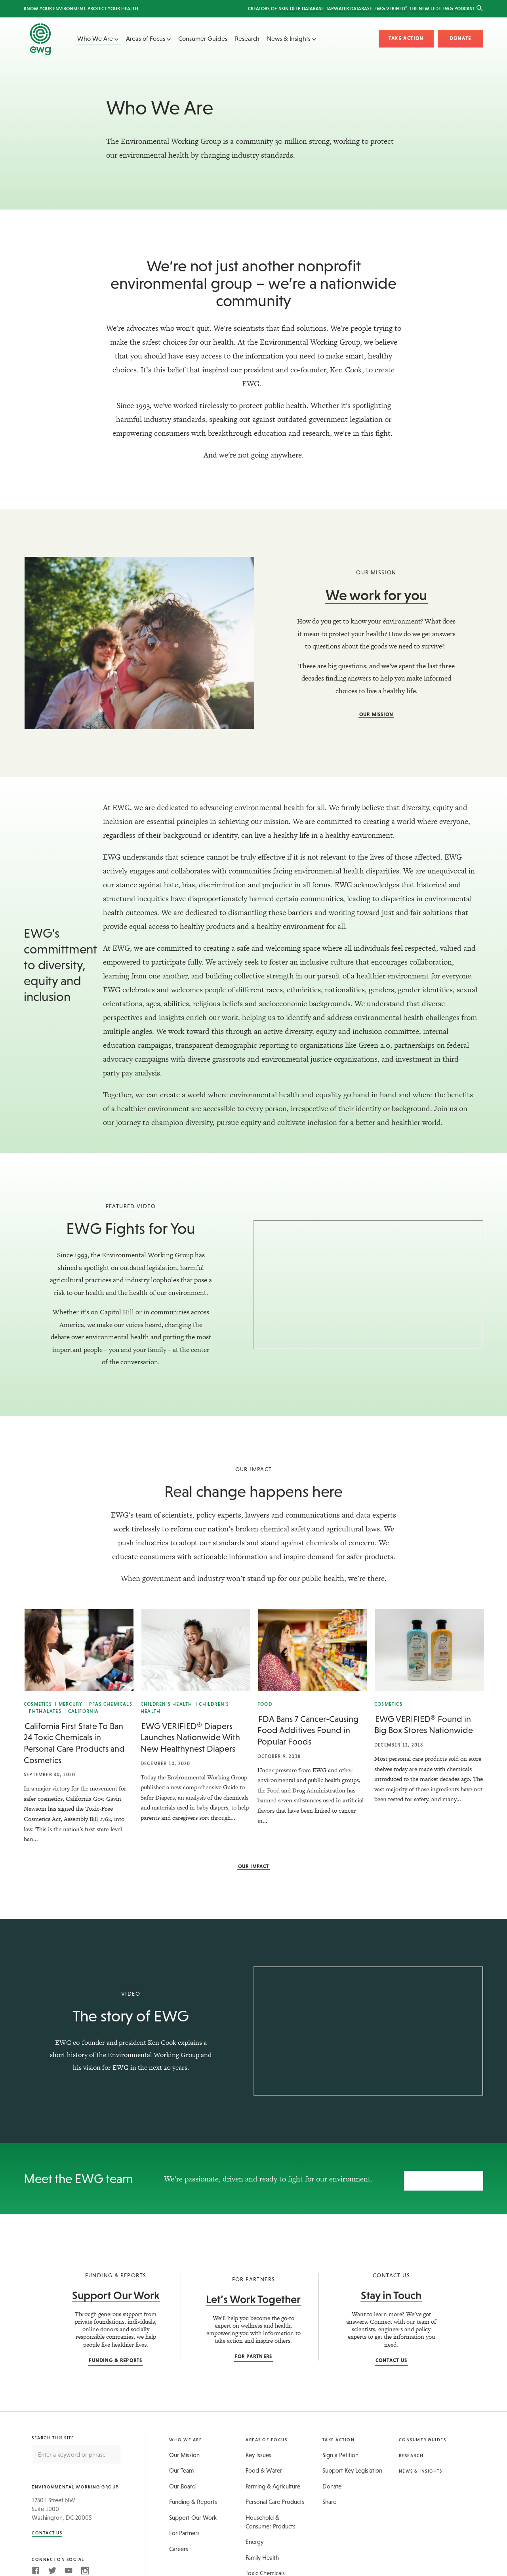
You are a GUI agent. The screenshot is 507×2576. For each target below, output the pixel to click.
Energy (254, 2537)
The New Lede (425, 8)
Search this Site (53, 2433)
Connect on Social (58, 2555)
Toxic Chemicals (265, 2569)
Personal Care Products (275, 2497)
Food (264, 1704)
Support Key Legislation (352, 2466)
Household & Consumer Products (270, 2517)
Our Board (182, 2482)
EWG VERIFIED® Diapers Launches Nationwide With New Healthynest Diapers (190, 1737)
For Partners (253, 2352)
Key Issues (258, 2450)
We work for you (376, 594)
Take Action (406, 38)
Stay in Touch (391, 2291)
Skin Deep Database (301, 8)
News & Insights (291, 38)
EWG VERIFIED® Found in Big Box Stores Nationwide (423, 1724)
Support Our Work (115, 2291)
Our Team (181, 2466)
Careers (178, 2544)
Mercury (70, 1704)
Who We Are (97, 38)
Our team (443, 2176)
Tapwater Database (349, 8)
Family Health (262, 2553)
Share (329, 2497)
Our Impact (253, 1866)
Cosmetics (38, 1704)
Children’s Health (166, 1704)
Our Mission (376, 714)
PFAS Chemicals (110, 1704)
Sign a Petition (340, 2450)
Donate (460, 38)
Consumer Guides (202, 38)
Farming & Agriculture (273, 2482)
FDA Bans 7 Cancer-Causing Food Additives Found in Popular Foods (307, 1730)
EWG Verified (390, 8)
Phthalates (45, 1711)
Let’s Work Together (253, 2295)
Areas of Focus (148, 38)
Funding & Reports (115, 2356)
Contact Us (391, 2356)
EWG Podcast (458, 8)
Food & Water (264, 2466)
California (83, 1711)
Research (247, 38)
